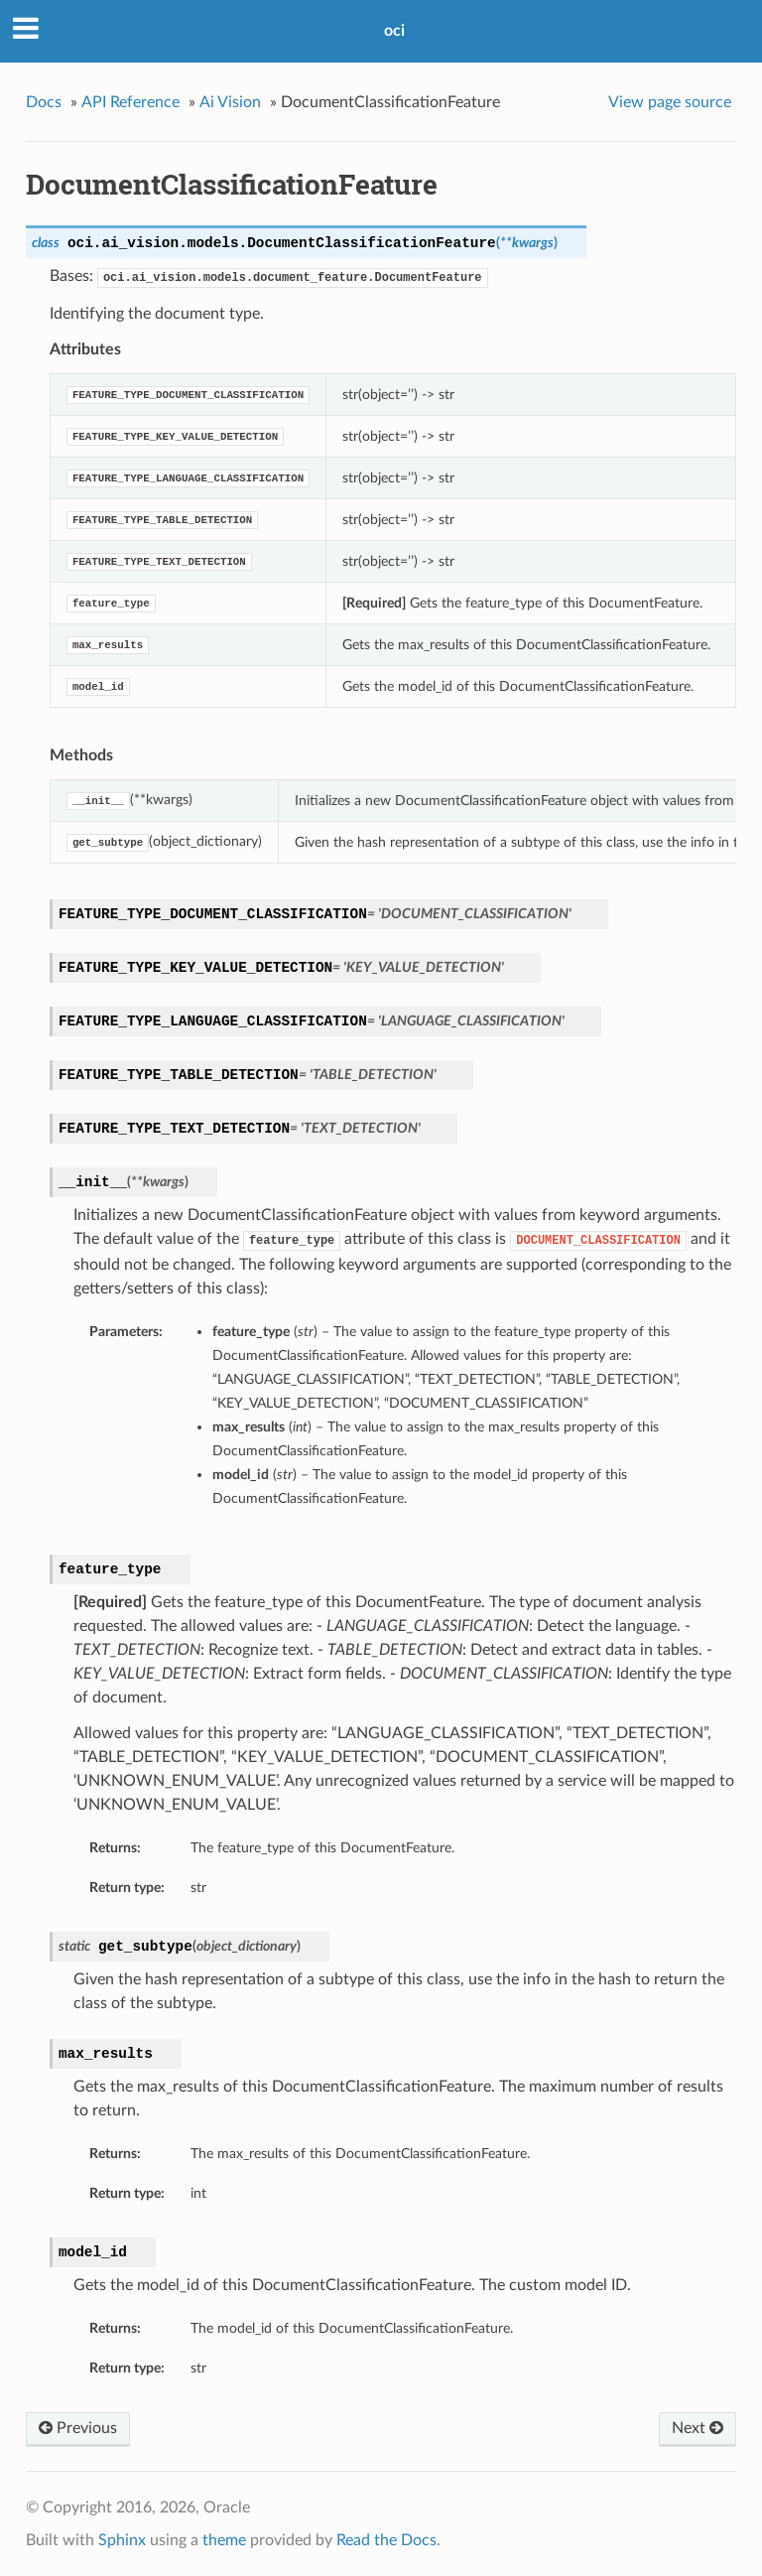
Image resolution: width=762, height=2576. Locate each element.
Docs (44, 102)
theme (224, 2540)
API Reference (130, 102)
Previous (78, 2428)
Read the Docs (386, 2540)
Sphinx (122, 2540)
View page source (669, 102)
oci (394, 31)
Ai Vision (230, 102)
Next (697, 2428)
